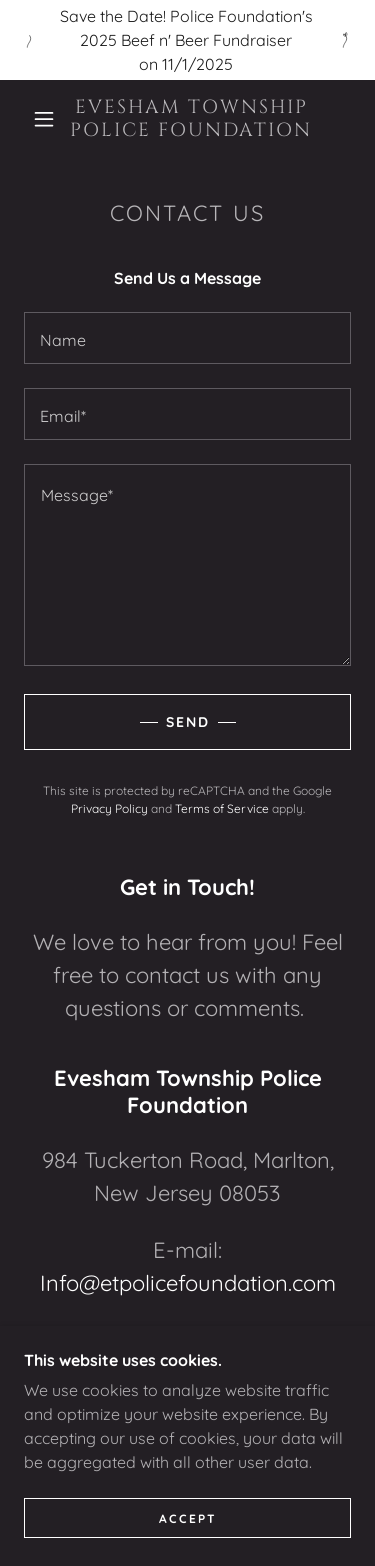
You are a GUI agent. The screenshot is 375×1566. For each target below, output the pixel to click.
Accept (188, 1518)
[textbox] (187, 338)
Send (188, 722)
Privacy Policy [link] (109, 808)
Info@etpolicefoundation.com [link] (188, 1283)
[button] (44, 119)
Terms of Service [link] (222, 808)
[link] (191, 119)
